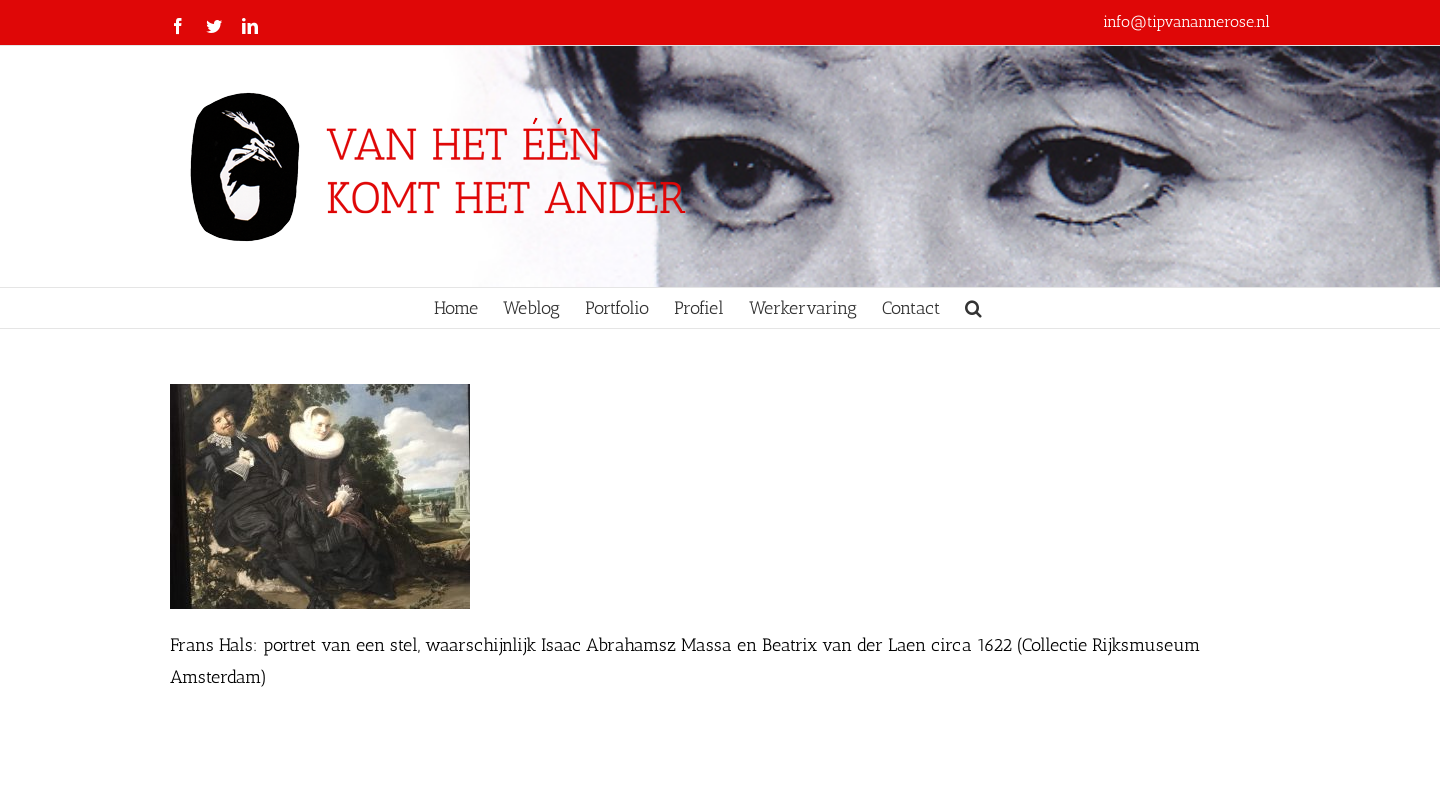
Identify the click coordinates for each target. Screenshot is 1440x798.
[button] (973, 308)
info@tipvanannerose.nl (1186, 21)
